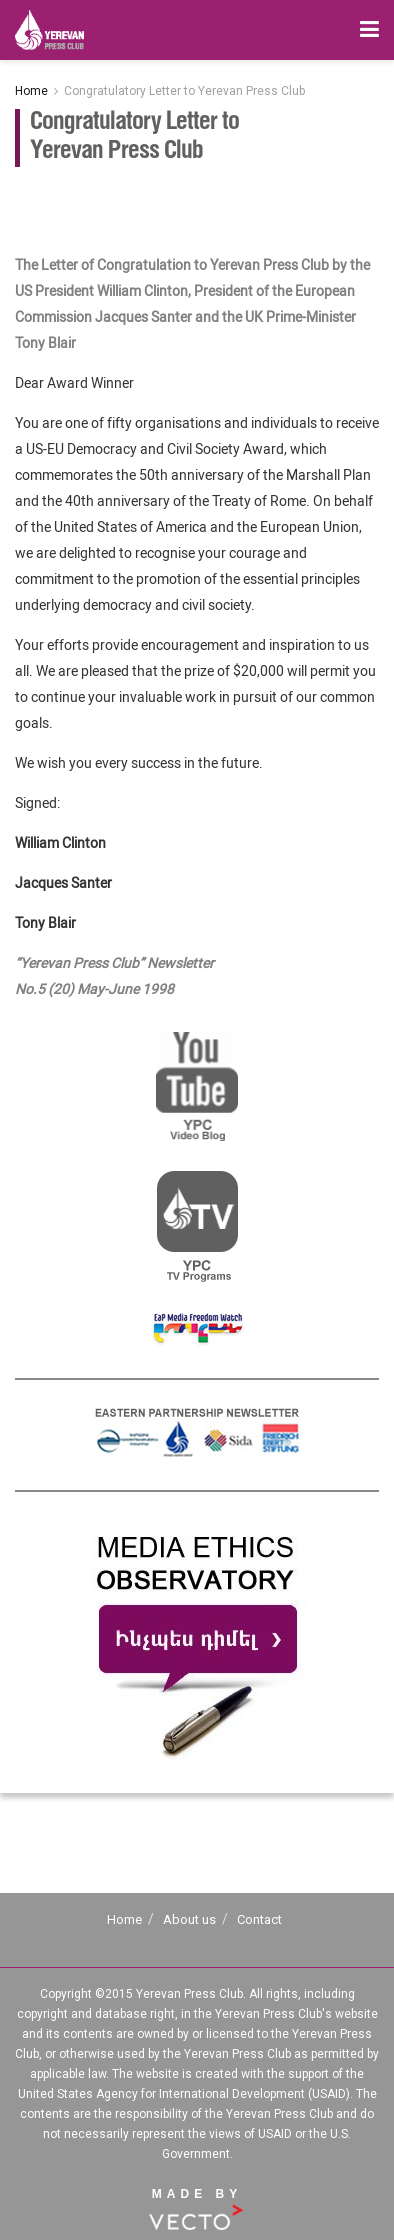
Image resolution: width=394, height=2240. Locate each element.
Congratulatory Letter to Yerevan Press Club (184, 91)
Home (31, 91)
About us (189, 1919)
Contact (259, 1919)
